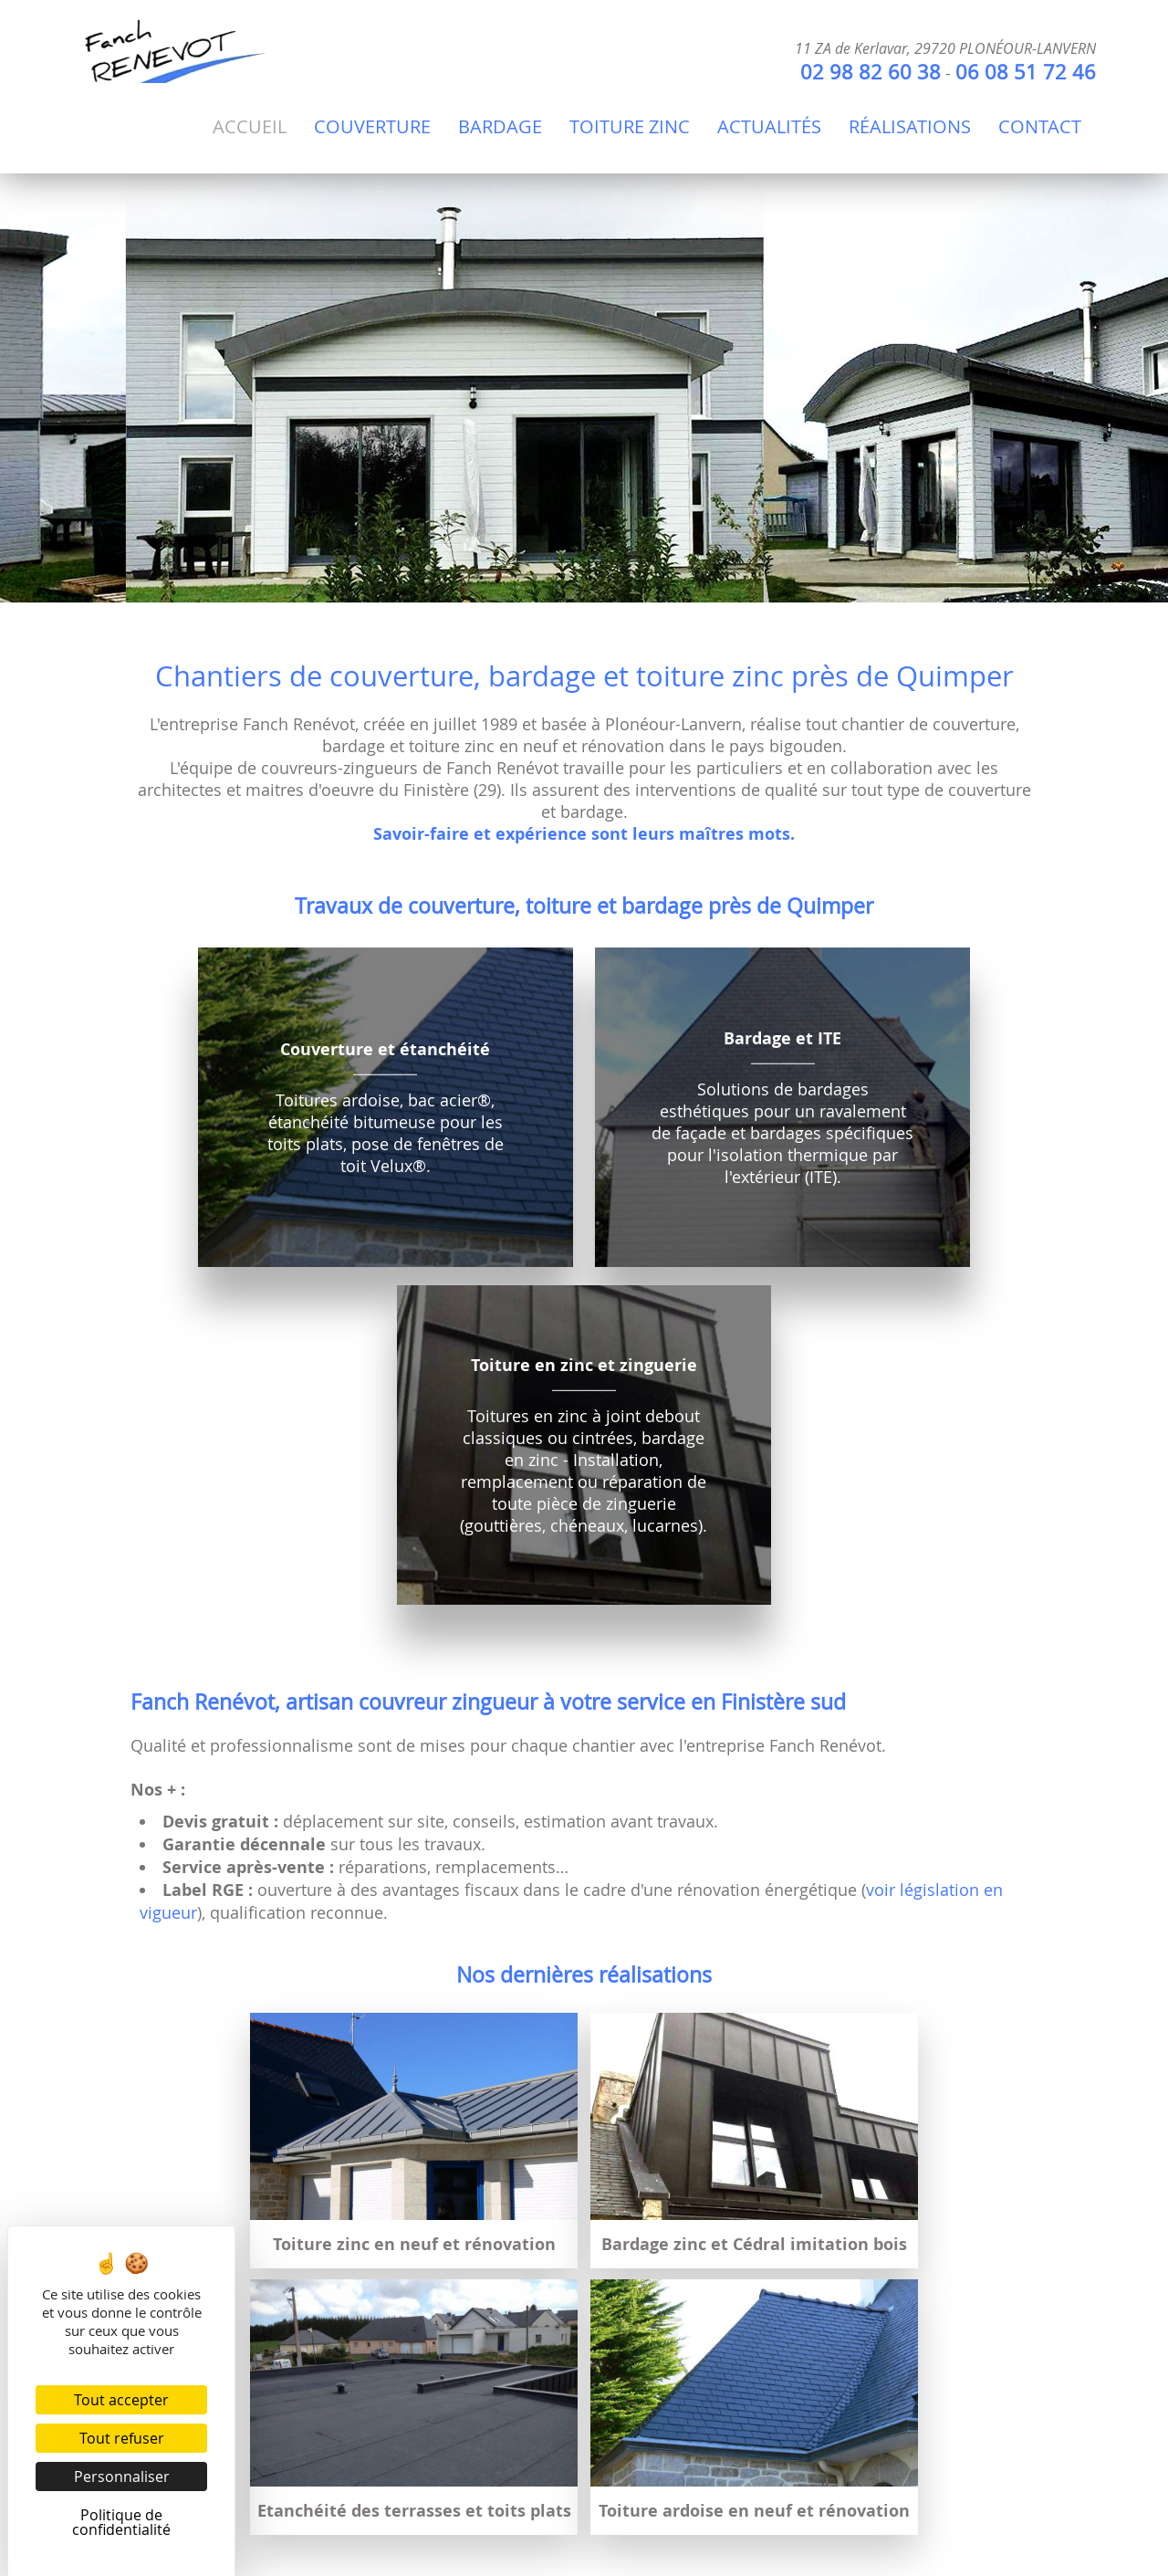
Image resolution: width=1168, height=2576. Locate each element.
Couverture (372, 126)
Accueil (250, 126)
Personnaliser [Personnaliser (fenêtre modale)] (122, 2476)
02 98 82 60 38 (870, 71)
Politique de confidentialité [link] (121, 2522)
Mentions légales (538, 2505)
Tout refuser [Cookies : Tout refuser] (121, 2438)
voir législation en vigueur (827, 2452)
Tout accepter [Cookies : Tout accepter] (121, 2400)
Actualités (769, 126)
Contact (1039, 126)
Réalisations (910, 126)
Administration (393, 2505)
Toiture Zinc (629, 126)
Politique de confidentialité (729, 2505)
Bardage (500, 126)
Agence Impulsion (829, 2556)
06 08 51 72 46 (1025, 71)
